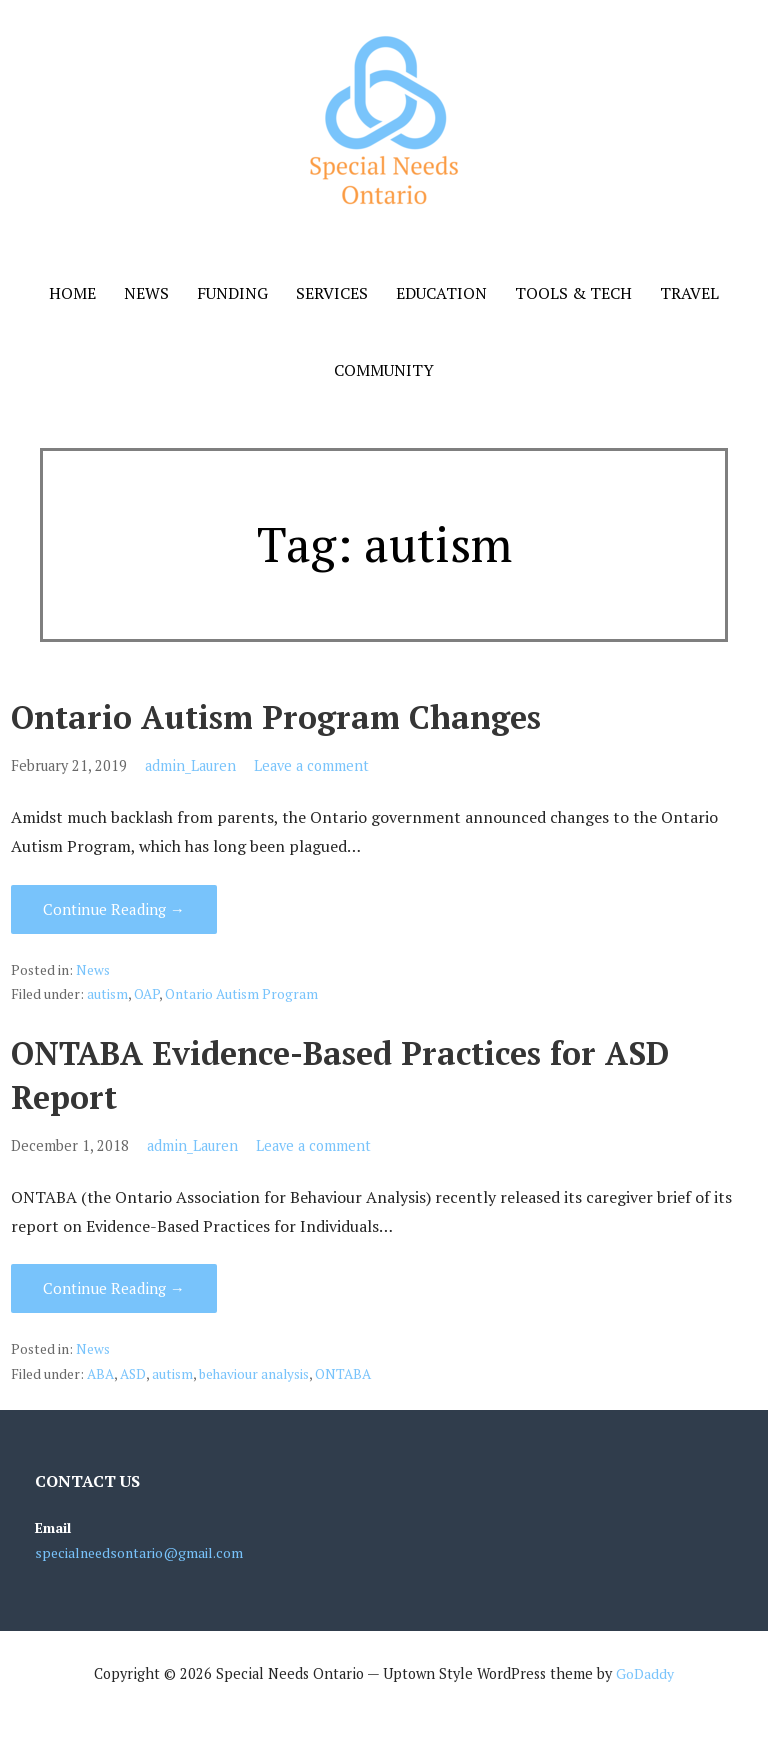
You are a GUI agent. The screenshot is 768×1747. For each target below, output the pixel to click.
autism (107, 994)
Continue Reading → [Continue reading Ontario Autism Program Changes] (114, 909)
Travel (689, 293)
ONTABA (343, 1374)
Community (384, 370)
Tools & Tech (573, 293)
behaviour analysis (254, 1374)
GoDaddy (645, 1673)
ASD (133, 1374)
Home (72, 293)
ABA (100, 1374)
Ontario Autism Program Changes (276, 717)
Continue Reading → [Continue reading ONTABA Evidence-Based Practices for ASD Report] (114, 1288)
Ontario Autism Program (241, 994)
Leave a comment (311, 765)
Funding (232, 293)
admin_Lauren (190, 765)
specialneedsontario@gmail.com (139, 1552)
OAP (146, 994)
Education (441, 293)
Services (332, 293)
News (146, 293)
